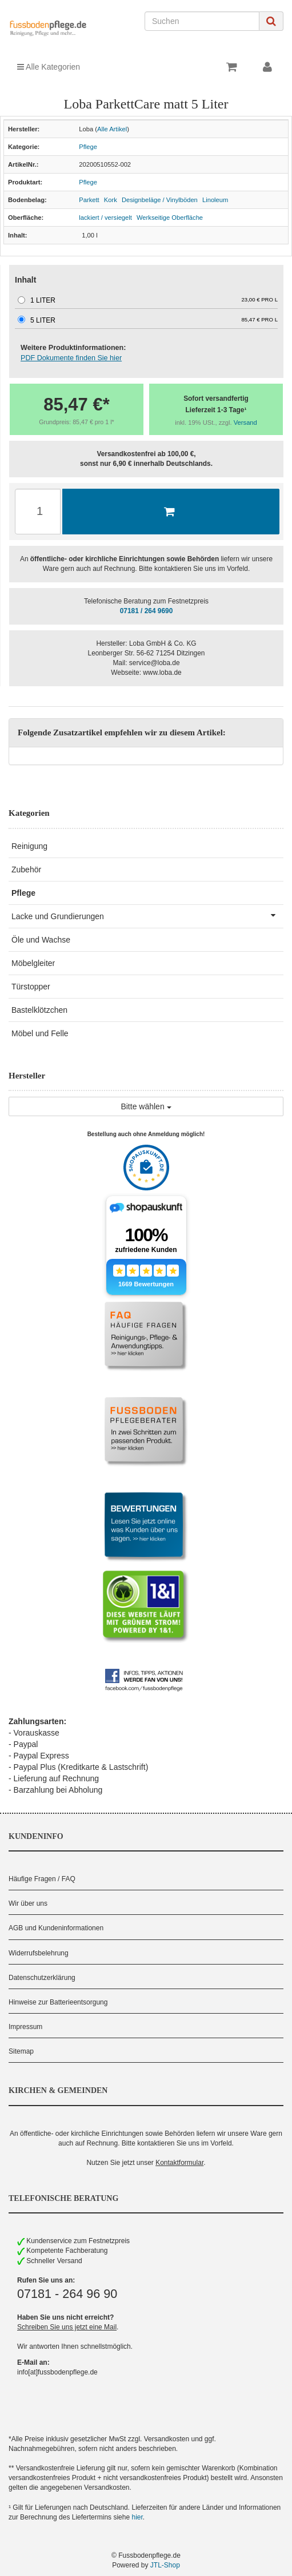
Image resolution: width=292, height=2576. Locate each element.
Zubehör (26, 869)
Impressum (25, 2027)
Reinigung (29, 846)
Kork (110, 199)
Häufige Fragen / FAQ (42, 1879)
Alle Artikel (112, 129)
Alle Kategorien (48, 66)
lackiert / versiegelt (105, 217)
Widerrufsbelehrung (39, 1953)
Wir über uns (28, 1903)
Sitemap (21, 2051)
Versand (245, 422)
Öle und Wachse (40, 939)
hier (136, 2517)
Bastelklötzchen (39, 1010)
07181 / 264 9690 (146, 611)
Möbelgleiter (33, 963)
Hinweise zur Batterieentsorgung (58, 2002)
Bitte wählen (146, 1106)
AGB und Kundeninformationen (56, 1928)
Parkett (89, 199)
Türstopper (30, 986)
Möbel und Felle (40, 1033)
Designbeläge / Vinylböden (160, 199)
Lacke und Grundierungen (147, 915)
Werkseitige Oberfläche (170, 217)
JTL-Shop (165, 2565)
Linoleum (215, 199)
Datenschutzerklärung (42, 1978)
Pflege (88, 146)
